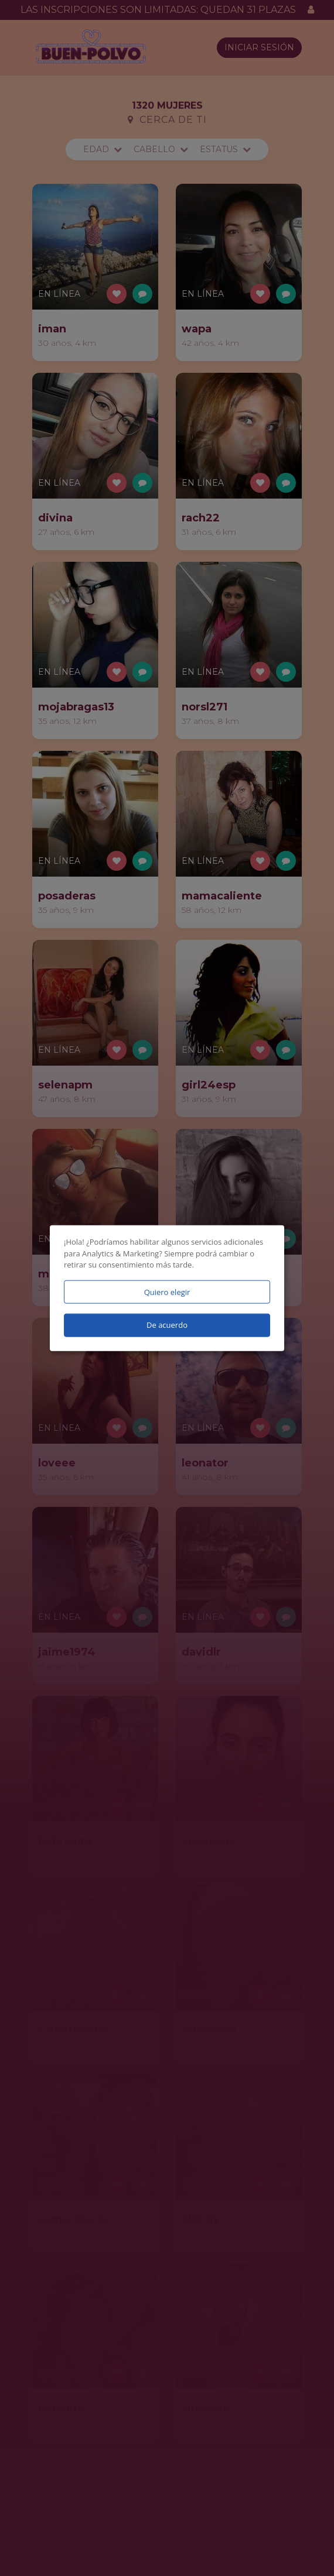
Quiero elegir (167, 1291)
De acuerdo (167, 1325)
